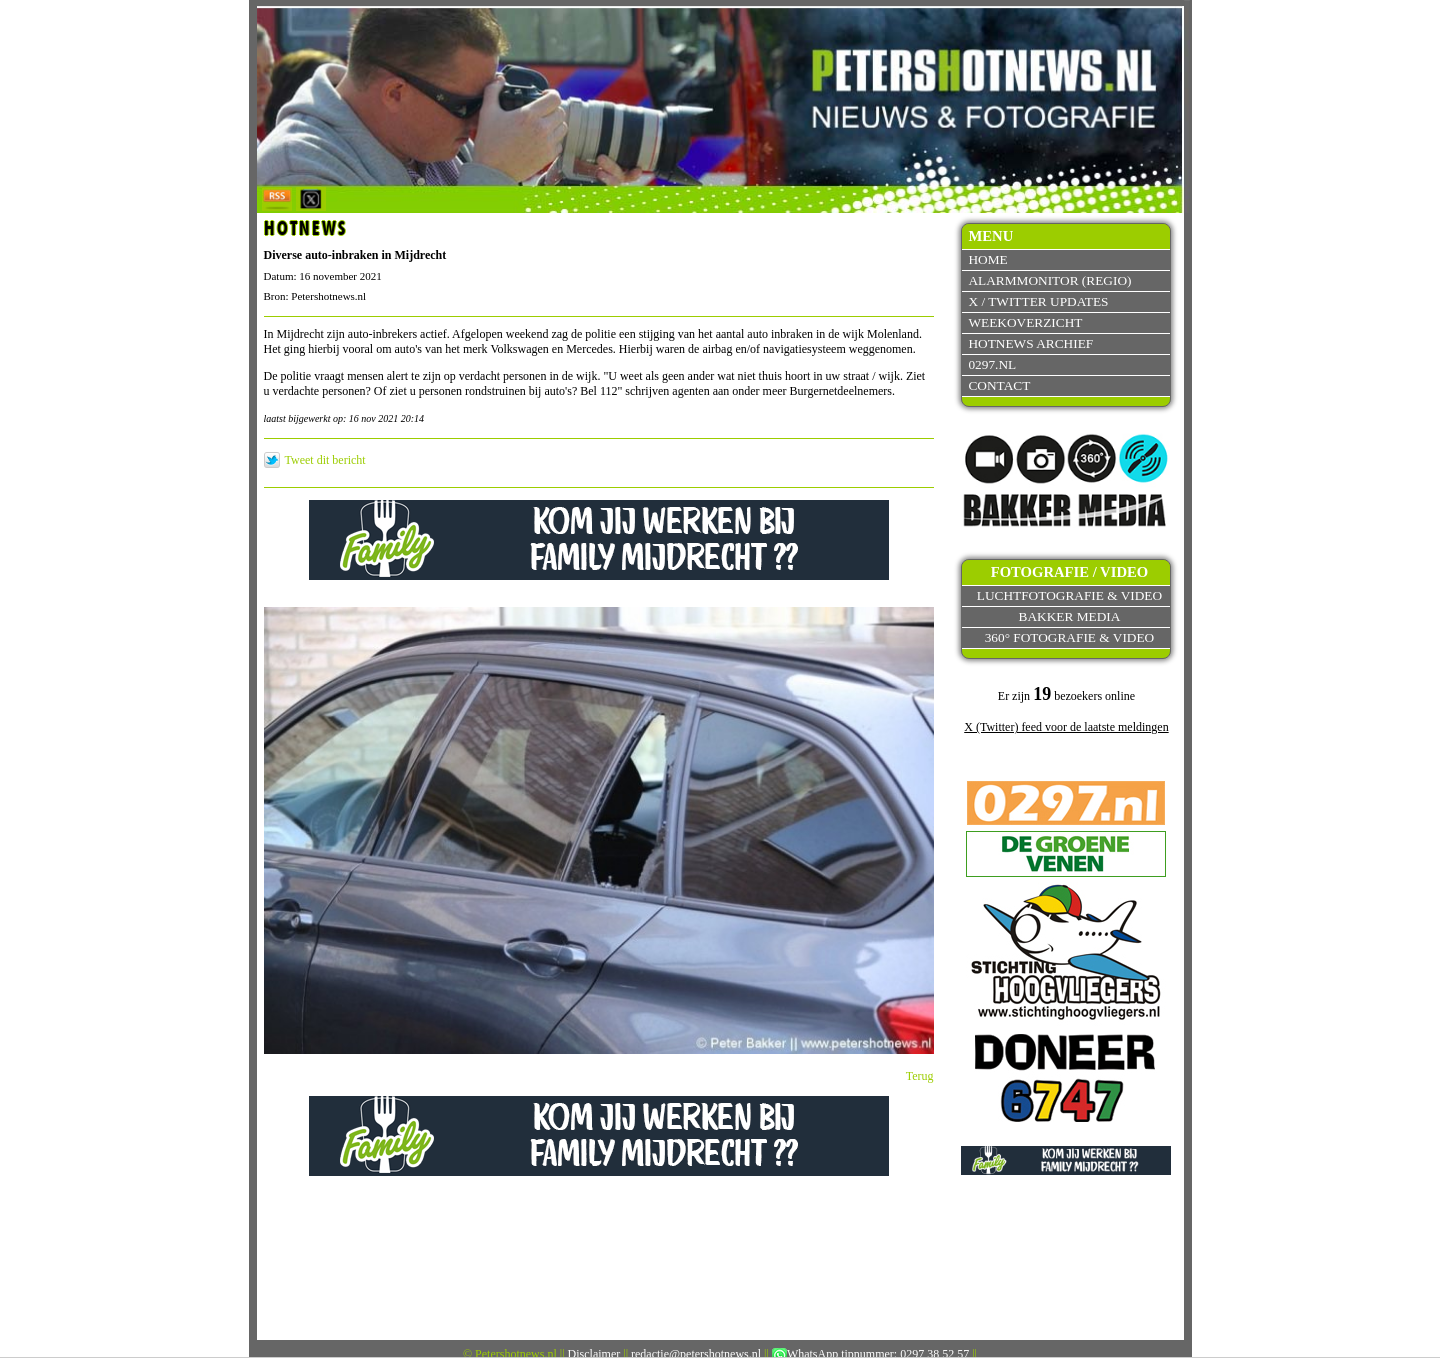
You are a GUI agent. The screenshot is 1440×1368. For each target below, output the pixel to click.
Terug (920, 1076)
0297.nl (992, 364)
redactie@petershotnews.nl (696, 1354)
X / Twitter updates (1038, 301)
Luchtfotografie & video (1069, 595)
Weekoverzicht (1025, 322)
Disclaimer (594, 1354)
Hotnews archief (1030, 343)
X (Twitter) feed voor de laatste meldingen (1066, 727)
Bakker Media (1070, 616)
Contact (999, 385)
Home (987, 259)
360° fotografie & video (1070, 637)
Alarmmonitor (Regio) (1049, 280)
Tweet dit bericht (325, 460)
